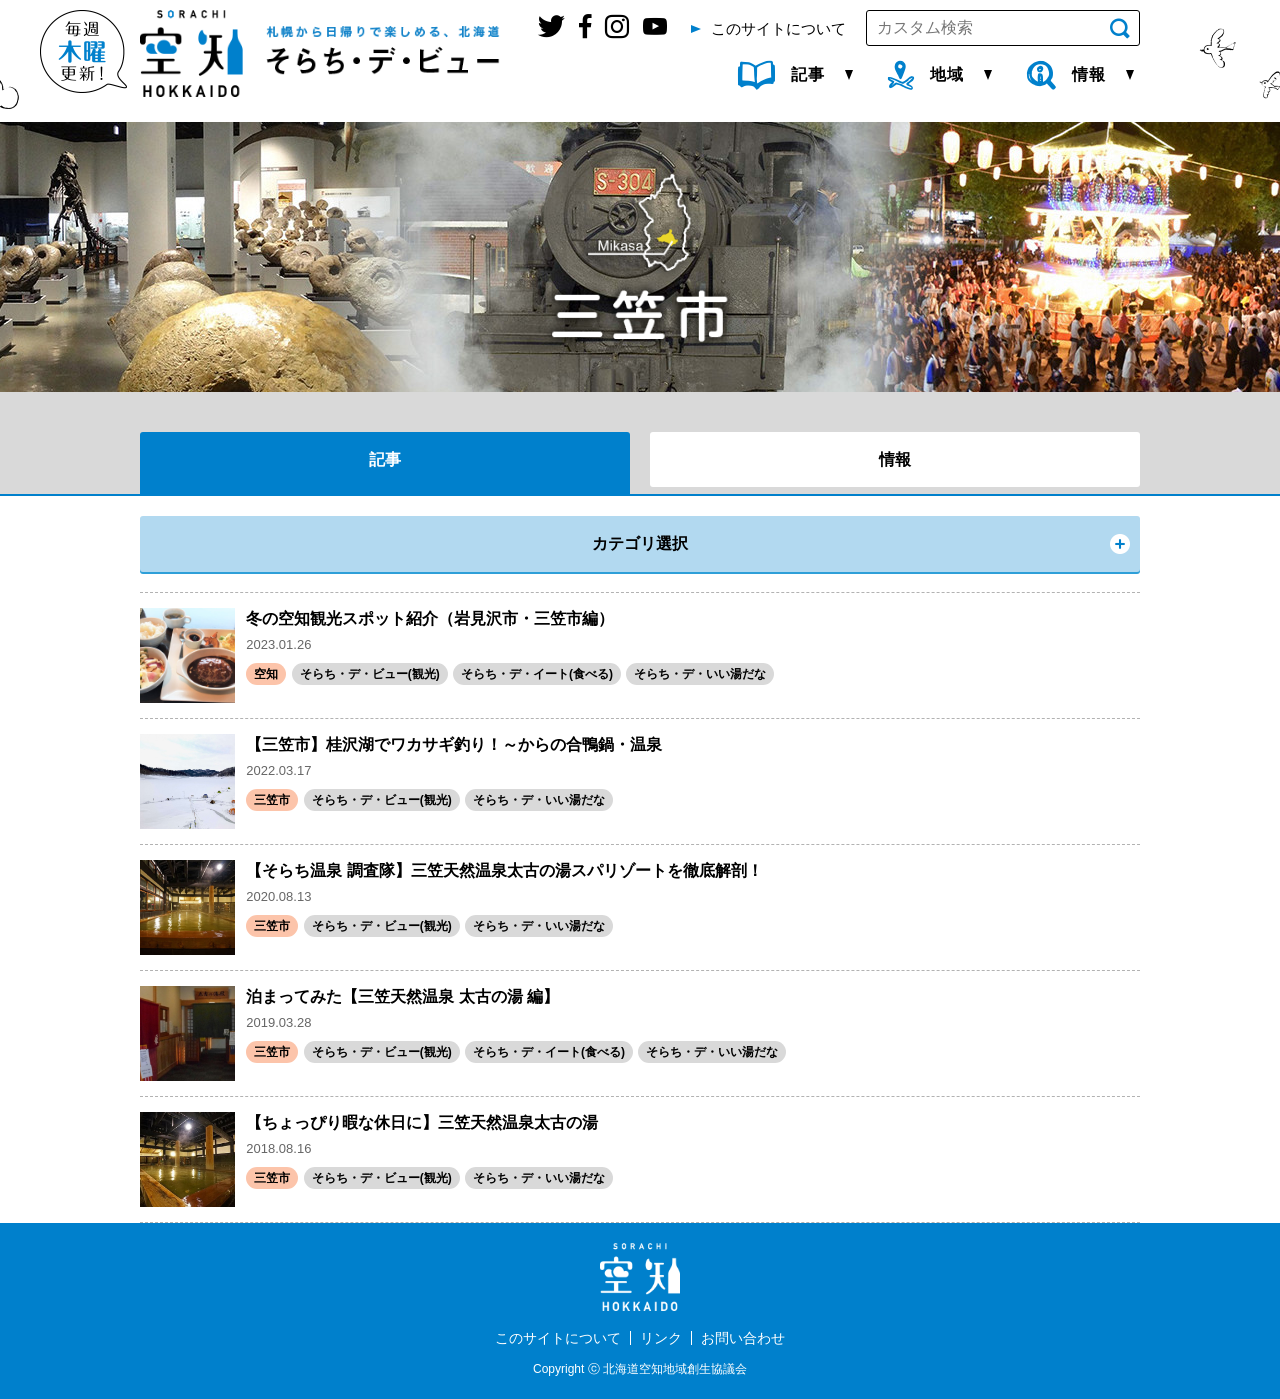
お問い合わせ (743, 1338)
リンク (661, 1338)
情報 (895, 459)
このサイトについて (558, 1338)
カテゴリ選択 (640, 543)
